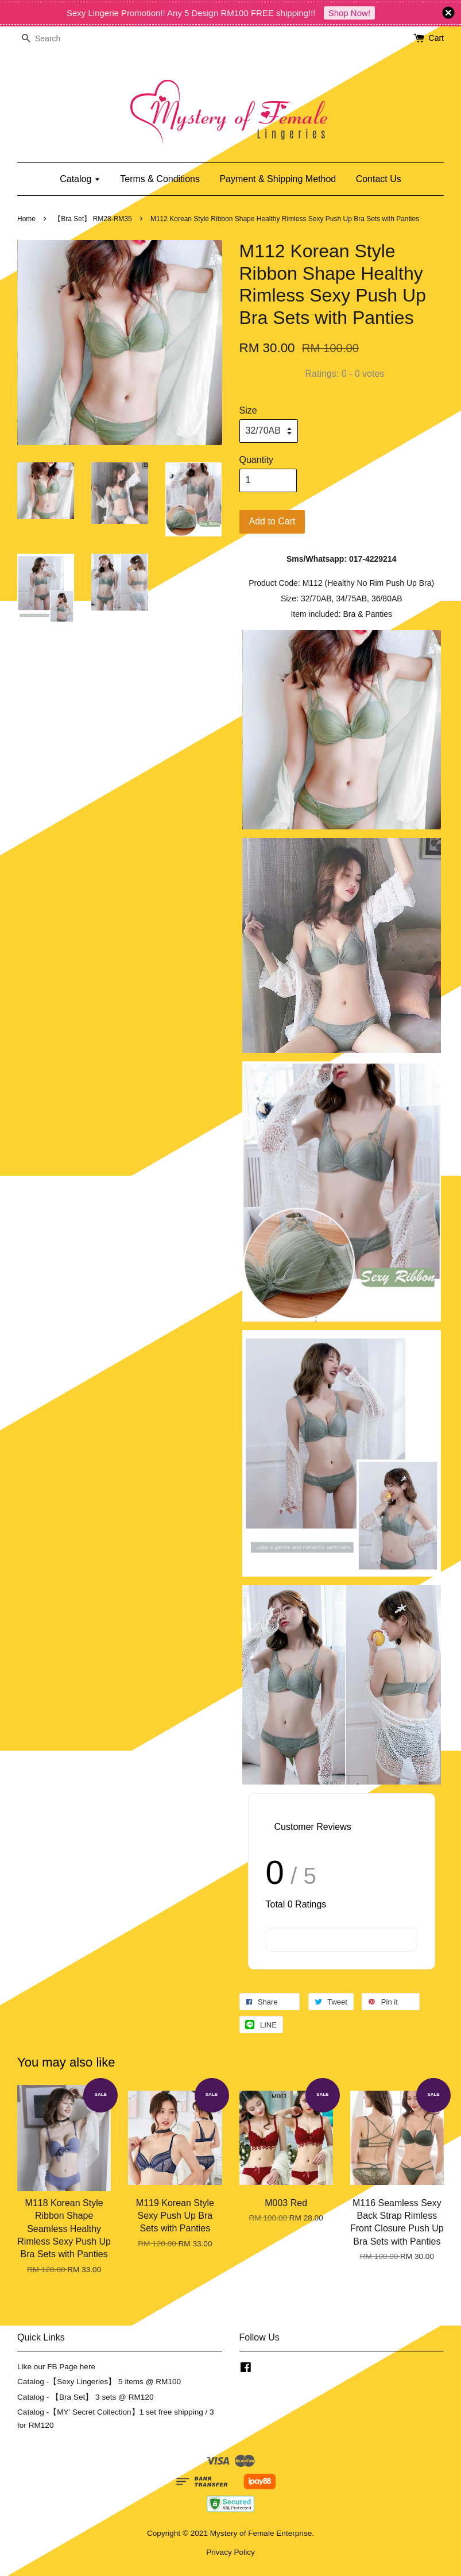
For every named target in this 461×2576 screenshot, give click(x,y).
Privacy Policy (230, 2552)
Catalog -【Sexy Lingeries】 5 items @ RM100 (99, 2381)
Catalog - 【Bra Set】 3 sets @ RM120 (85, 2397)
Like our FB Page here (56, 2366)
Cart (436, 38)
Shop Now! (349, 13)
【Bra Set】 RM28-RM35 (92, 219)
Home (26, 219)
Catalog (80, 179)
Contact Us (378, 179)
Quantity (256, 460)
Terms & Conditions (160, 179)
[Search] (51, 38)
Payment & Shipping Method (277, 179)
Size (248, 410)
